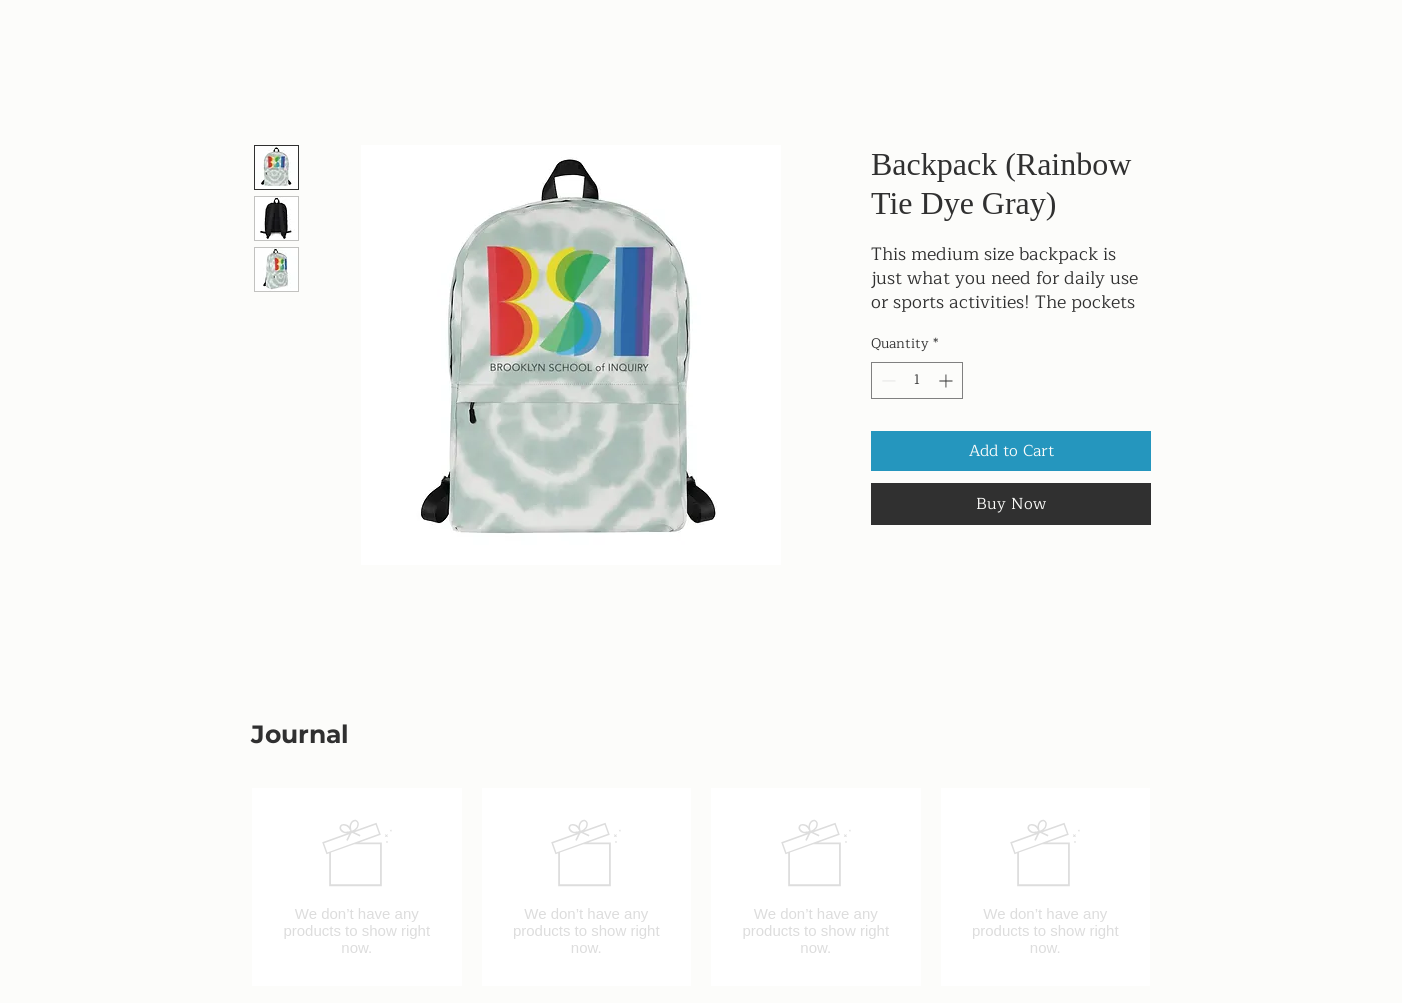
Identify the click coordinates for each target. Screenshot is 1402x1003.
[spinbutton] (917, 380)
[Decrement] (886, 380)
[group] (701, 887)
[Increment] (947, 380)
